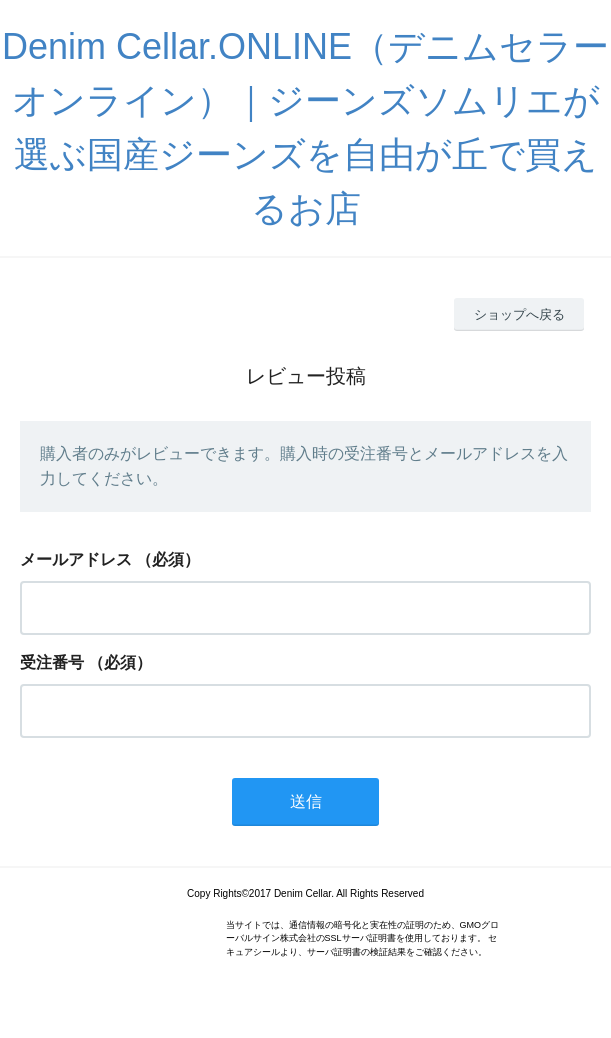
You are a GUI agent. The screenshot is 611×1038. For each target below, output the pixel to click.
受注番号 (52, 662)
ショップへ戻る (519, 314)
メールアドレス (76, 559)
